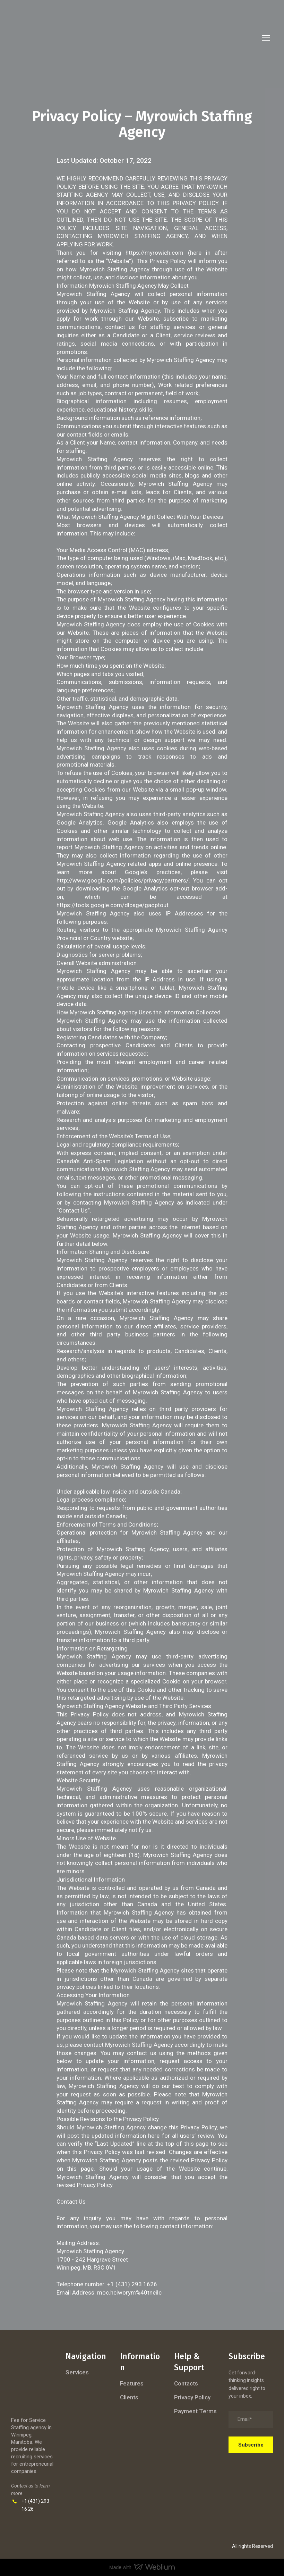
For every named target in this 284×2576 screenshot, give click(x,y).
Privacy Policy (192, 2397)
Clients (129, 2397)
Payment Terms (195, 2411)
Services (77, 2372)
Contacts (186, 2383)
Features (132, 2383)
